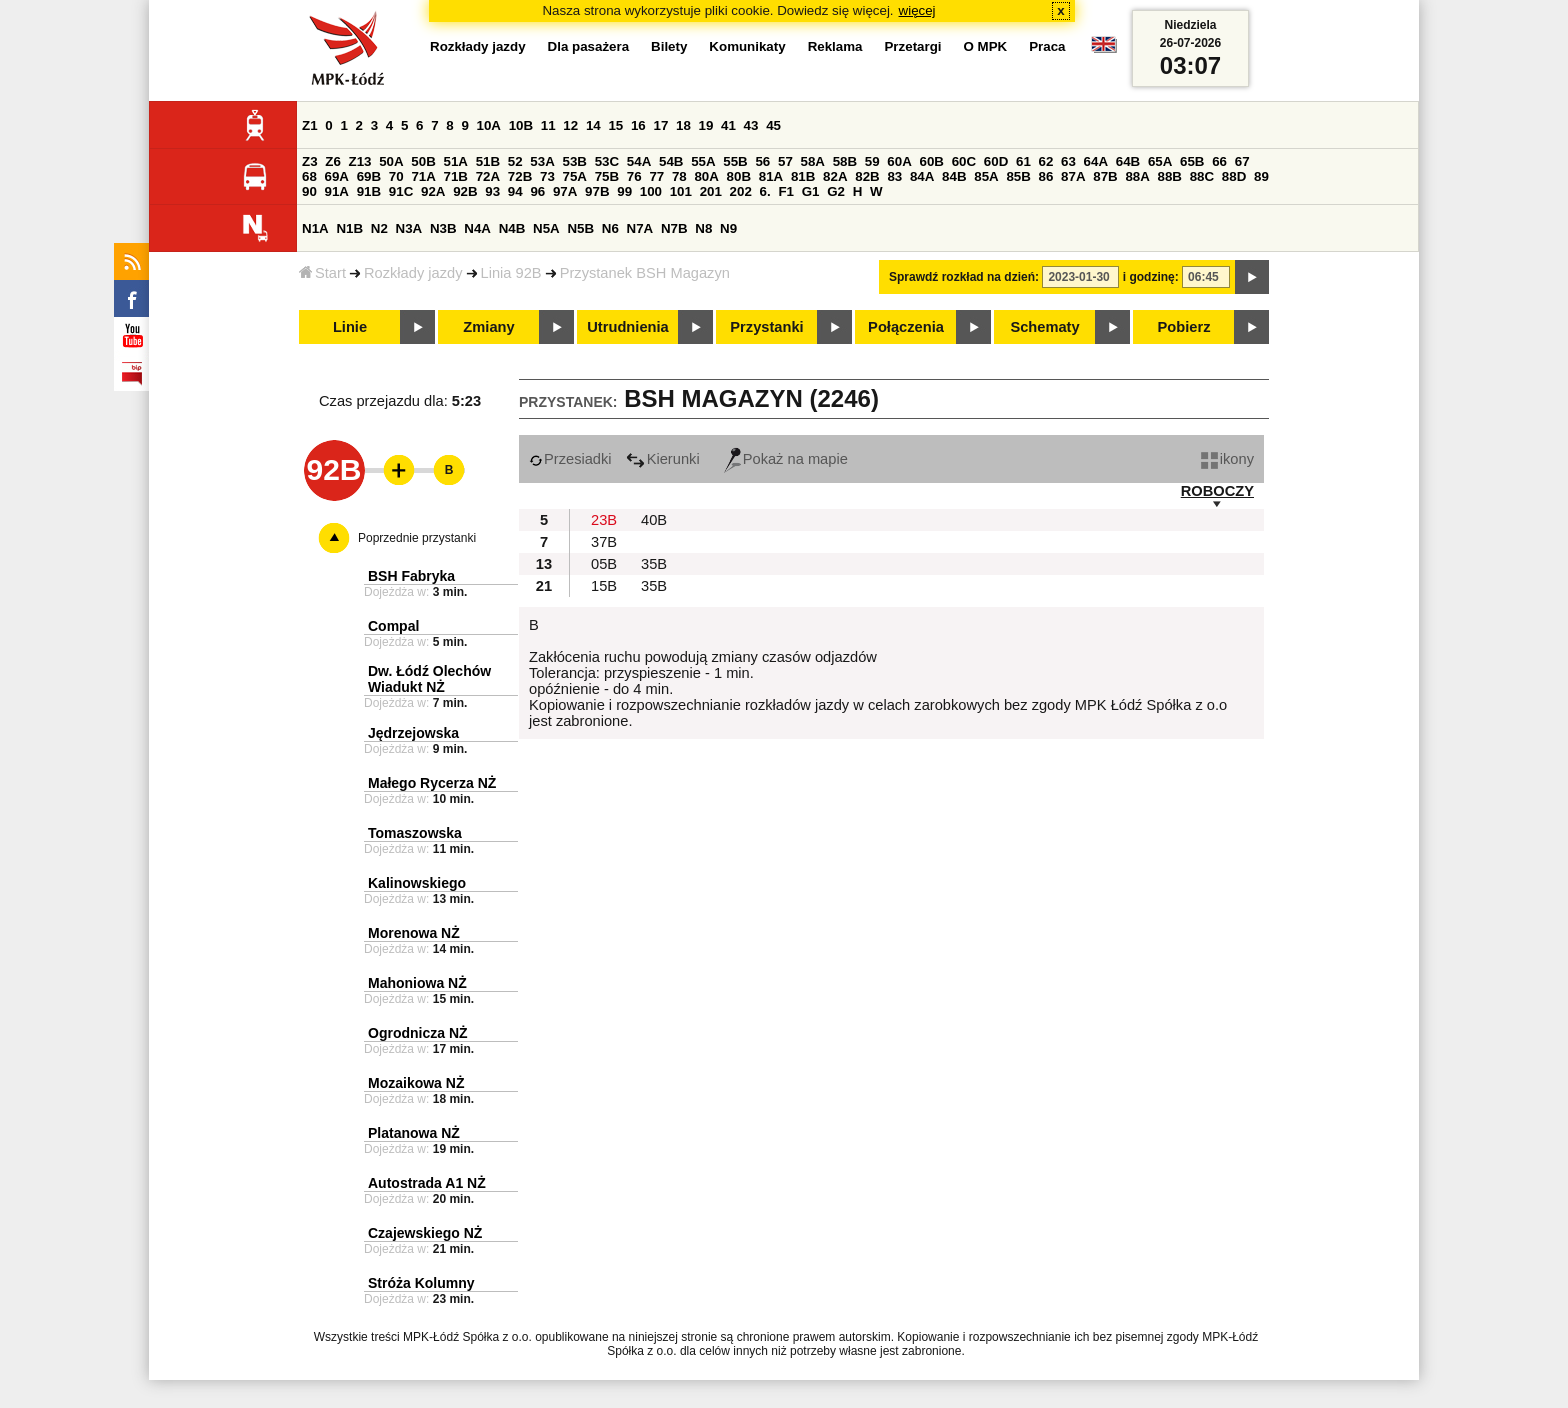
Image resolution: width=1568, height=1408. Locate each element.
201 (711, 191)
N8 (703, 228)
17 (660, 125)
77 (656, 176)
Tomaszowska (415, 833)
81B (803, 176)
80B (739, 176)
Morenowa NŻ (414, 933)
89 (1261, 176)
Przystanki (766, 327)
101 (681, 191)
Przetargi (912, 46)
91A (337, 191)
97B (597, 191)
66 (1219, 161)
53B (575, 161)
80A (706, 176)
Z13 (360, 161)
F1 (786, 191)
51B (488, 161)
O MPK (986, 46)
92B (465, 191)
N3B (443, 228)
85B (1018, 176)
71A (423, 176)
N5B (580, 228)
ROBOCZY (1217, 491)
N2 (379, 228)
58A (813, 161)
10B (521, 125)
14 (593, 125)
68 (309, 176)
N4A (477, 228)
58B (845, 161)
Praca (1047, 46)
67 (1242, 161)
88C (1202, 176)
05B (604, 564)
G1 (811, 191)
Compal (393, 626)
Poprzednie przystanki (417, 538)
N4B (512, 228)
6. (765, 191)
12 (570, 125)
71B (456, 176)
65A (1160, 161)
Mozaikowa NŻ (416, 1083)
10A (489, 125)
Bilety (669, 46)
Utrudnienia (627, 327)
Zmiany (488, 327)
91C (401, 191)
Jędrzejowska (413, 733)
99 (624, 191)
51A (456, 161)
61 (1023, 161)
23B (604, 520)
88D (1234, 176)
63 (1068, 161)
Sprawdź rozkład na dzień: (964, 277)
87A (1073, 176)
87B (1105, 176)
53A (542, 161)
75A (575, 176)
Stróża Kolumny (421, 1283)
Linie (350, 327)
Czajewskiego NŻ (425, 1233)
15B (604, 586)
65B (1192, 161)
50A (391, 161)
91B (369, 191)
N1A (315, 228)
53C (607, 161)
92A (433, 191)
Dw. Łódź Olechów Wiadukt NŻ (429, 679)
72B (520, 176)
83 (894, 176)
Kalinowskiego (417, 883)
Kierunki (663, 459)
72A (488, 176)
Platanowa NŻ (414, 1133)
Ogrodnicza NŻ (418, 1033)
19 (706, 125)
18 (683, 125)
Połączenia (906, 327)
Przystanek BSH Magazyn (645, 273)
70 (396, 176)
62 (1046, 161)
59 (872, 161)
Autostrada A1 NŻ (427, 1183)
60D (996, 161)
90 (309, 191)
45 (773, 125)
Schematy (1044, 327)
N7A (640, 228)
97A (565, 191)
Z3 (310, 161)
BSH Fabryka (411, 576)
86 (1046, 176)
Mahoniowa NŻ (417, 983)
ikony (1227, 459)
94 (515, 191)
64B (1128, 161)
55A (703, 161)
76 (634, 176)
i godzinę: (1151, 277)
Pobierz (1184, 327)
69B (369, 176)
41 (728, 125)
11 (548, 125)
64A (1096, 161)
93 (492, 191)
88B (1170, 176)
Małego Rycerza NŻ (432, 783)
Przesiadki (570, 459)
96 (537, 191)
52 (515, 161)
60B (932, 161)
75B (607, 176)
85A (986, 176)
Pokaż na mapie (786, 459)
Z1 (310, 125)
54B (671, 161)
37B (604, 542)
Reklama (835, 46)
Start (322, 273)
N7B (674, 228)
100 (651, 191)
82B (867, 176)
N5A (546, 228)
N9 (728, 228)
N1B (349, 228)
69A (337, 176)
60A (899, 161)
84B (954, 176)
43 (751, 125)
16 (638, 125)
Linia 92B (511, 273)
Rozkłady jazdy (413, 273)
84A (922, 176)
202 (741, 191)
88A (1137, 176)
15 (615, 125)
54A (639, 161)
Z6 (333, 161)
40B (654, 520)
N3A (409, 228)
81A (771, 176)
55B (735, 161)
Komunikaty (747, 46)
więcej (917, 10)
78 (679, 176)
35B (654, 564)
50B (423, 161)
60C (964, 161)
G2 (836, 191)
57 (785, 161)
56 (762, 161)
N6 (610, 228)
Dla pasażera (589, 46)
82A (835, 176)
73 (547, 176)
